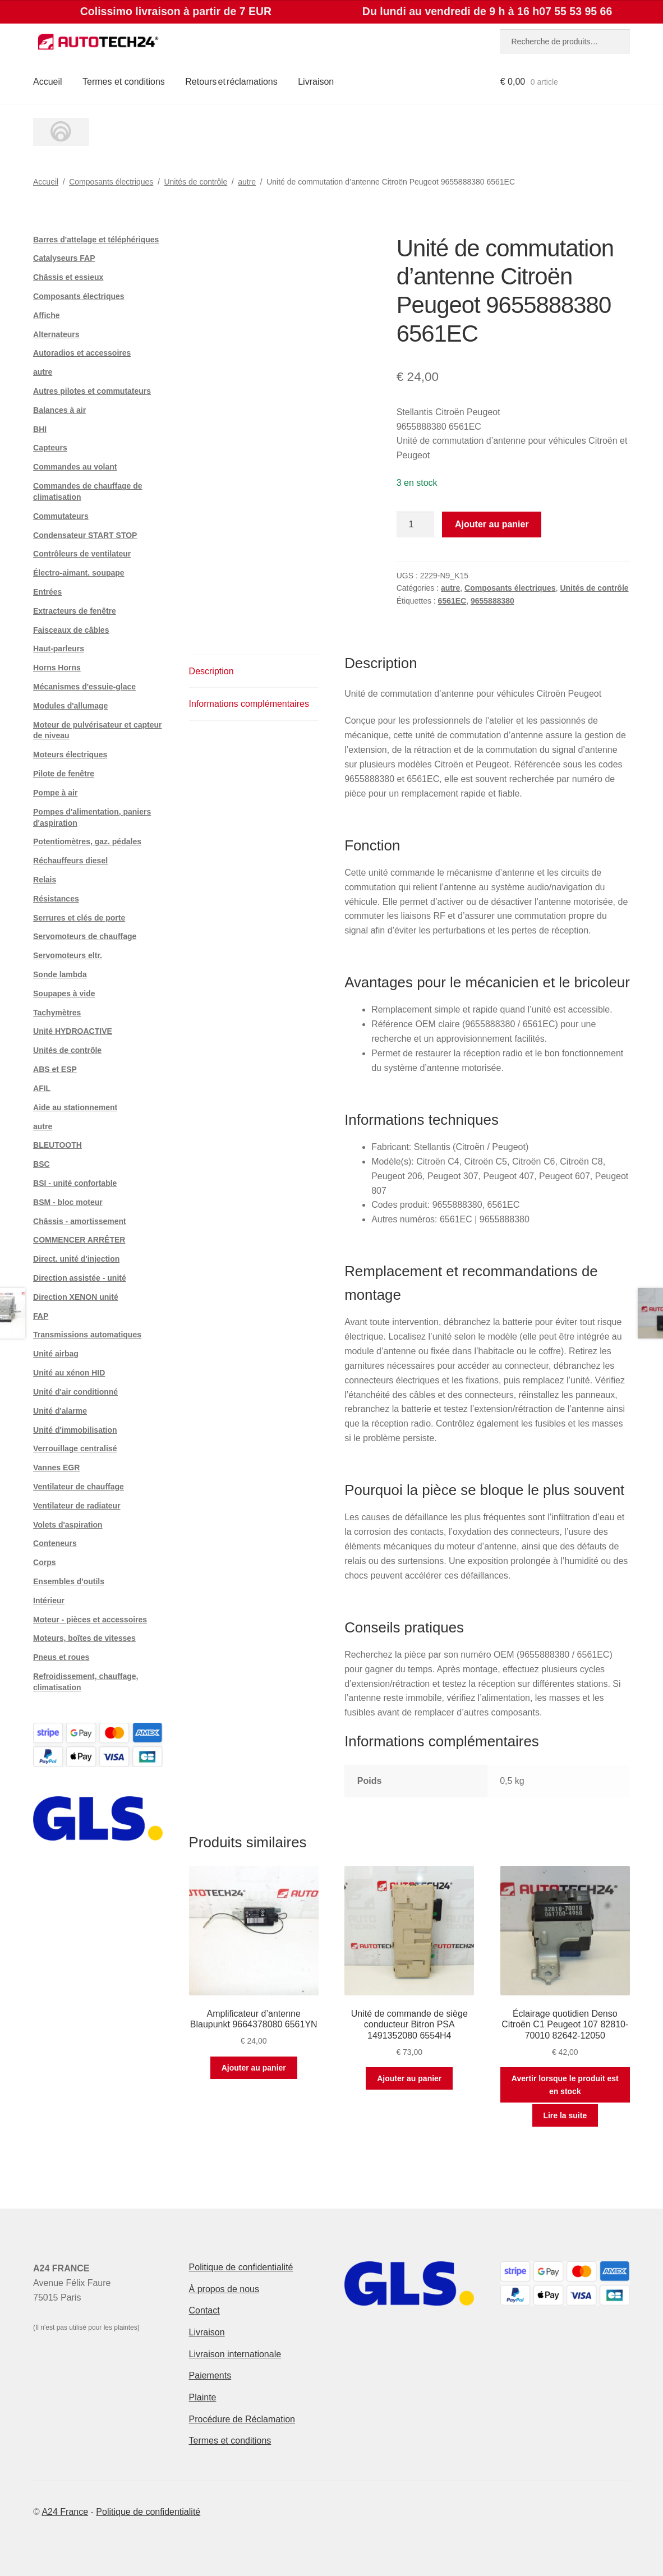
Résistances (56, 898)
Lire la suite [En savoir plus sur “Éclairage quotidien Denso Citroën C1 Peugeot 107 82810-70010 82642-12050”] (565, 2115)
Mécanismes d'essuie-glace (84, 686)
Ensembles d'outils (68, 1581)
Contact (204, 2310)
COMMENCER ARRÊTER (79, 1239)
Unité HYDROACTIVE (72, 1031)
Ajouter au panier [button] (254, 2067)
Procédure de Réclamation (242, 2419)
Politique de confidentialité (241, 2267)
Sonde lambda (60, 974)
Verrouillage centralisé (75, 1448)
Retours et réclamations (231, 81)
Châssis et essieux (68, 277)
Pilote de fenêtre (63, 773)
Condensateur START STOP (85, 535)
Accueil (47, 81)
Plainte (203, 2397)
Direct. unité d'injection (76, 1258)
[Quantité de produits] (416, 524)
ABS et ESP (55, 1069)
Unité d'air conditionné (75, 1391)
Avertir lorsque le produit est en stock (565, 2085)
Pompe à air (55, 792)
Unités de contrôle (195, 181)
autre (247, 181)
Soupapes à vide (64, 993)
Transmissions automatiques (87, 1334)
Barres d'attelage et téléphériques (96, 239)
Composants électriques (111, 181)
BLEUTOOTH (57, 1144)
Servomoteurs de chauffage (84, 936)
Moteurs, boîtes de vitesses (84, 1638)
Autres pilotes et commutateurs (92, 391)
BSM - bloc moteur (68, 1202)
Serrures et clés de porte (79, 917)
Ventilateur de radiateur (77, 1505)
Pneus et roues (61, 1657)
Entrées (47, 591)
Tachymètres (57, 1012)
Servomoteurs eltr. (67, 955)
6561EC (452, 600)
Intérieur (49, 1600)
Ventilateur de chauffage (78, 1486)
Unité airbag (56, 1353)
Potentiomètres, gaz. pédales (87, 841)
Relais (44, 879)
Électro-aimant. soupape (79, 572)
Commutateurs (61, 516)
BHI (40, 429)
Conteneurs (55, 1543)
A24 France (65, 2512)
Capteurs (50, 447)
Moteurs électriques (70, 754)
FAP (40, 1316)
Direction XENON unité (75, 1296)
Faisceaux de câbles (71, 629)
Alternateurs (56, 334)
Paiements (210, 2375)
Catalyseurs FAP (64, 258)
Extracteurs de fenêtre (74, 610)
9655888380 (492, 600)
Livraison (316, 81)
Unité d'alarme (60, 1410)
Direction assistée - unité (79, 1277)
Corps (44, 1562)
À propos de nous (224, 2289)
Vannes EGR (56, 1467)
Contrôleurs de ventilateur (82, 553)
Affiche (46, 315)
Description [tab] (211, 671)
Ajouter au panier (492, 524)
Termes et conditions (123, 81)
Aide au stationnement (75, 1107)
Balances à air (59, 410)
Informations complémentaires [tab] (249, 704)
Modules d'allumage (70, 705)
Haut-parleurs (58, 648)
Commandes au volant (75, 466)
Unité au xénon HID (69, 1372)
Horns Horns (57, 667)
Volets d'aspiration (68, 1524)
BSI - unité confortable (75, 1183)
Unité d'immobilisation (75, 1429)
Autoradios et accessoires (82, 352)
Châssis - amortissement (79, 1221)
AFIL (41, 1088)
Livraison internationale (235, 2354)
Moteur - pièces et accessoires (90, 1619)
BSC (41, 1164)
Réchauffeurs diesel (70, 860)
